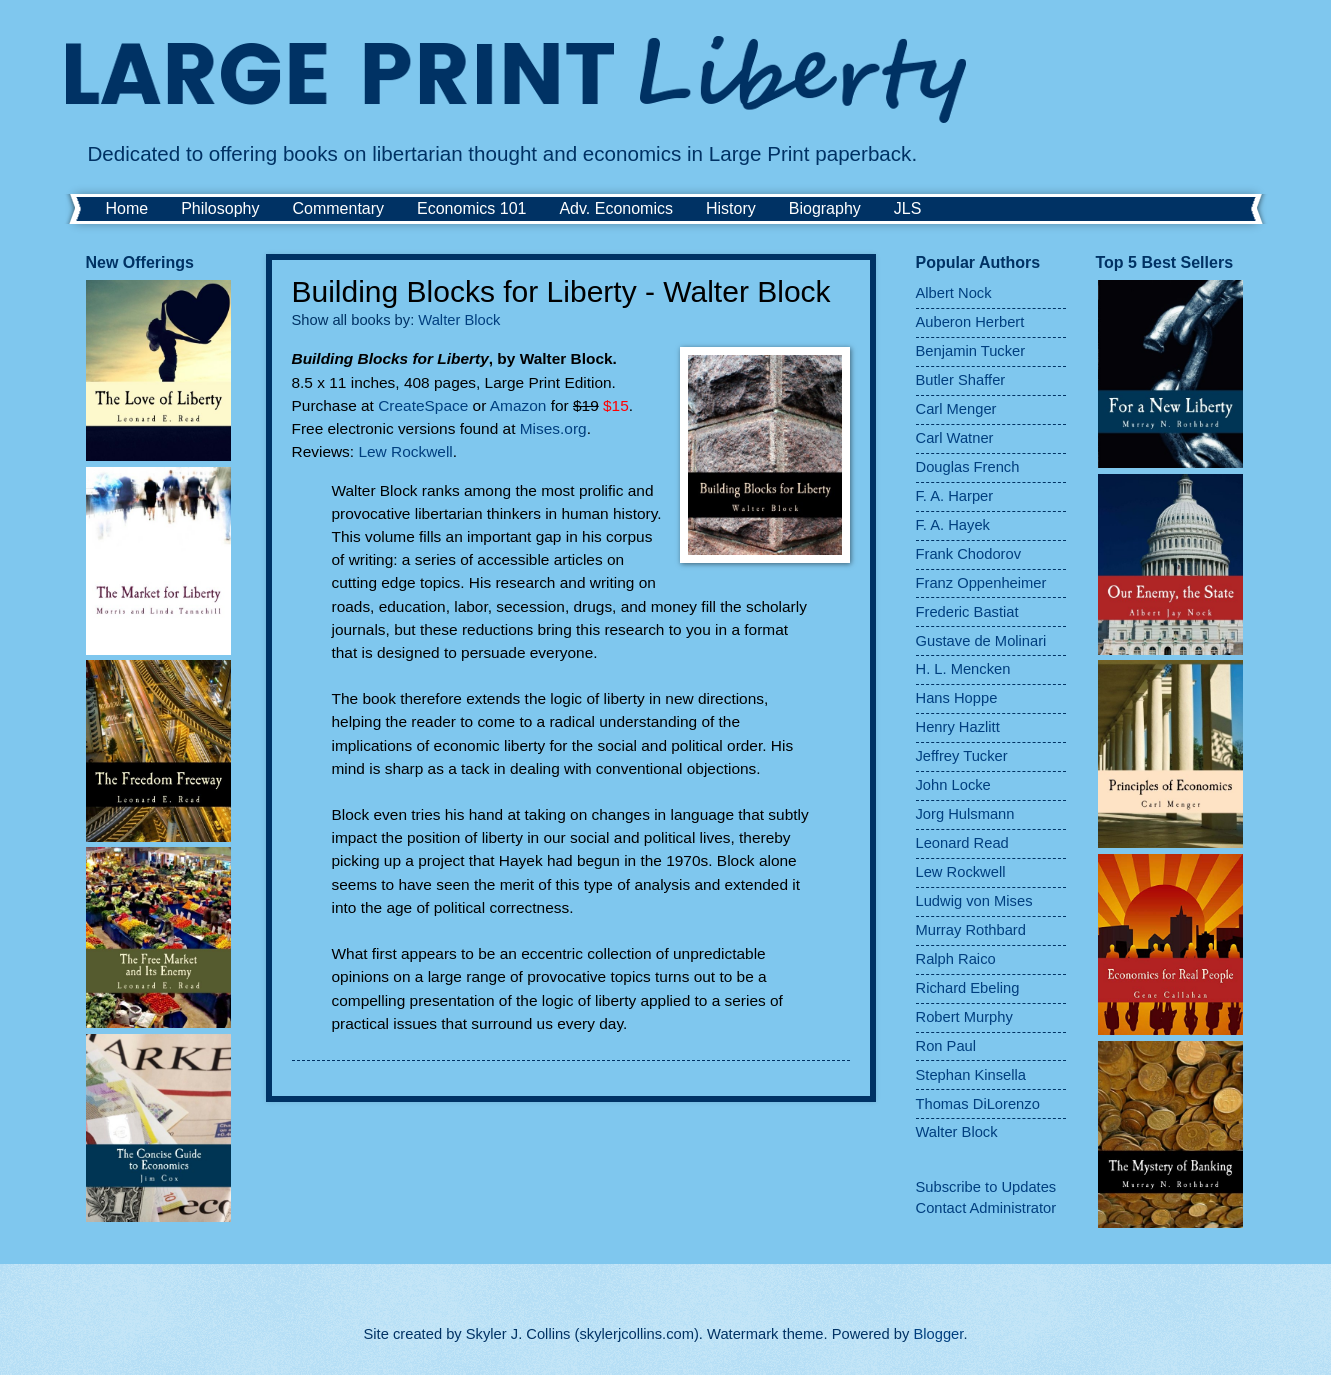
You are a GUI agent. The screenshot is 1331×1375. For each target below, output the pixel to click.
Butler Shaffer (961, 380)
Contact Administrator (986, 1208)
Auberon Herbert (970, 322)
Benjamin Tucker (971, 351)
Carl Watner (955, 438)
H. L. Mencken (963, 669)
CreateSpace (423, 405)
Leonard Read (962, 843)
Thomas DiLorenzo (978, 1104)
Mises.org (553, 428)
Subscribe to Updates (986, 1187)
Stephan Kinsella (971, 1075)
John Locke (953, 785)
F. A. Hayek (953, 525)
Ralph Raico (956, 959)
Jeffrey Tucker (962, 756)
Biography (825, 208)
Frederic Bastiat (967, 612)
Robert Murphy (964, 1017)
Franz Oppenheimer (981, 583)
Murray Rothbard (971, 930)
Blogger (938, 1334)
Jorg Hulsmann (965, 814)
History (731, 208)
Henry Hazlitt (958, 727)
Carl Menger (956, 409)
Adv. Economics (616, 208)
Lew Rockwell (405, 451)
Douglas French (968, 467)
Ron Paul (946, 1046)
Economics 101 (471, 208)
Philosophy (220, 208)
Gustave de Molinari (981, 641)
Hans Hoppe (957, 698)
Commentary (338, 208)
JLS (908, 208)
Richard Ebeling (968, 988)
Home (127, 208)
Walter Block (459, 320)
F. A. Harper (955, 496)
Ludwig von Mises (974, 901)
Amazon (518, 405)
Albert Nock (954, 293)
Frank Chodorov (969, 554)
